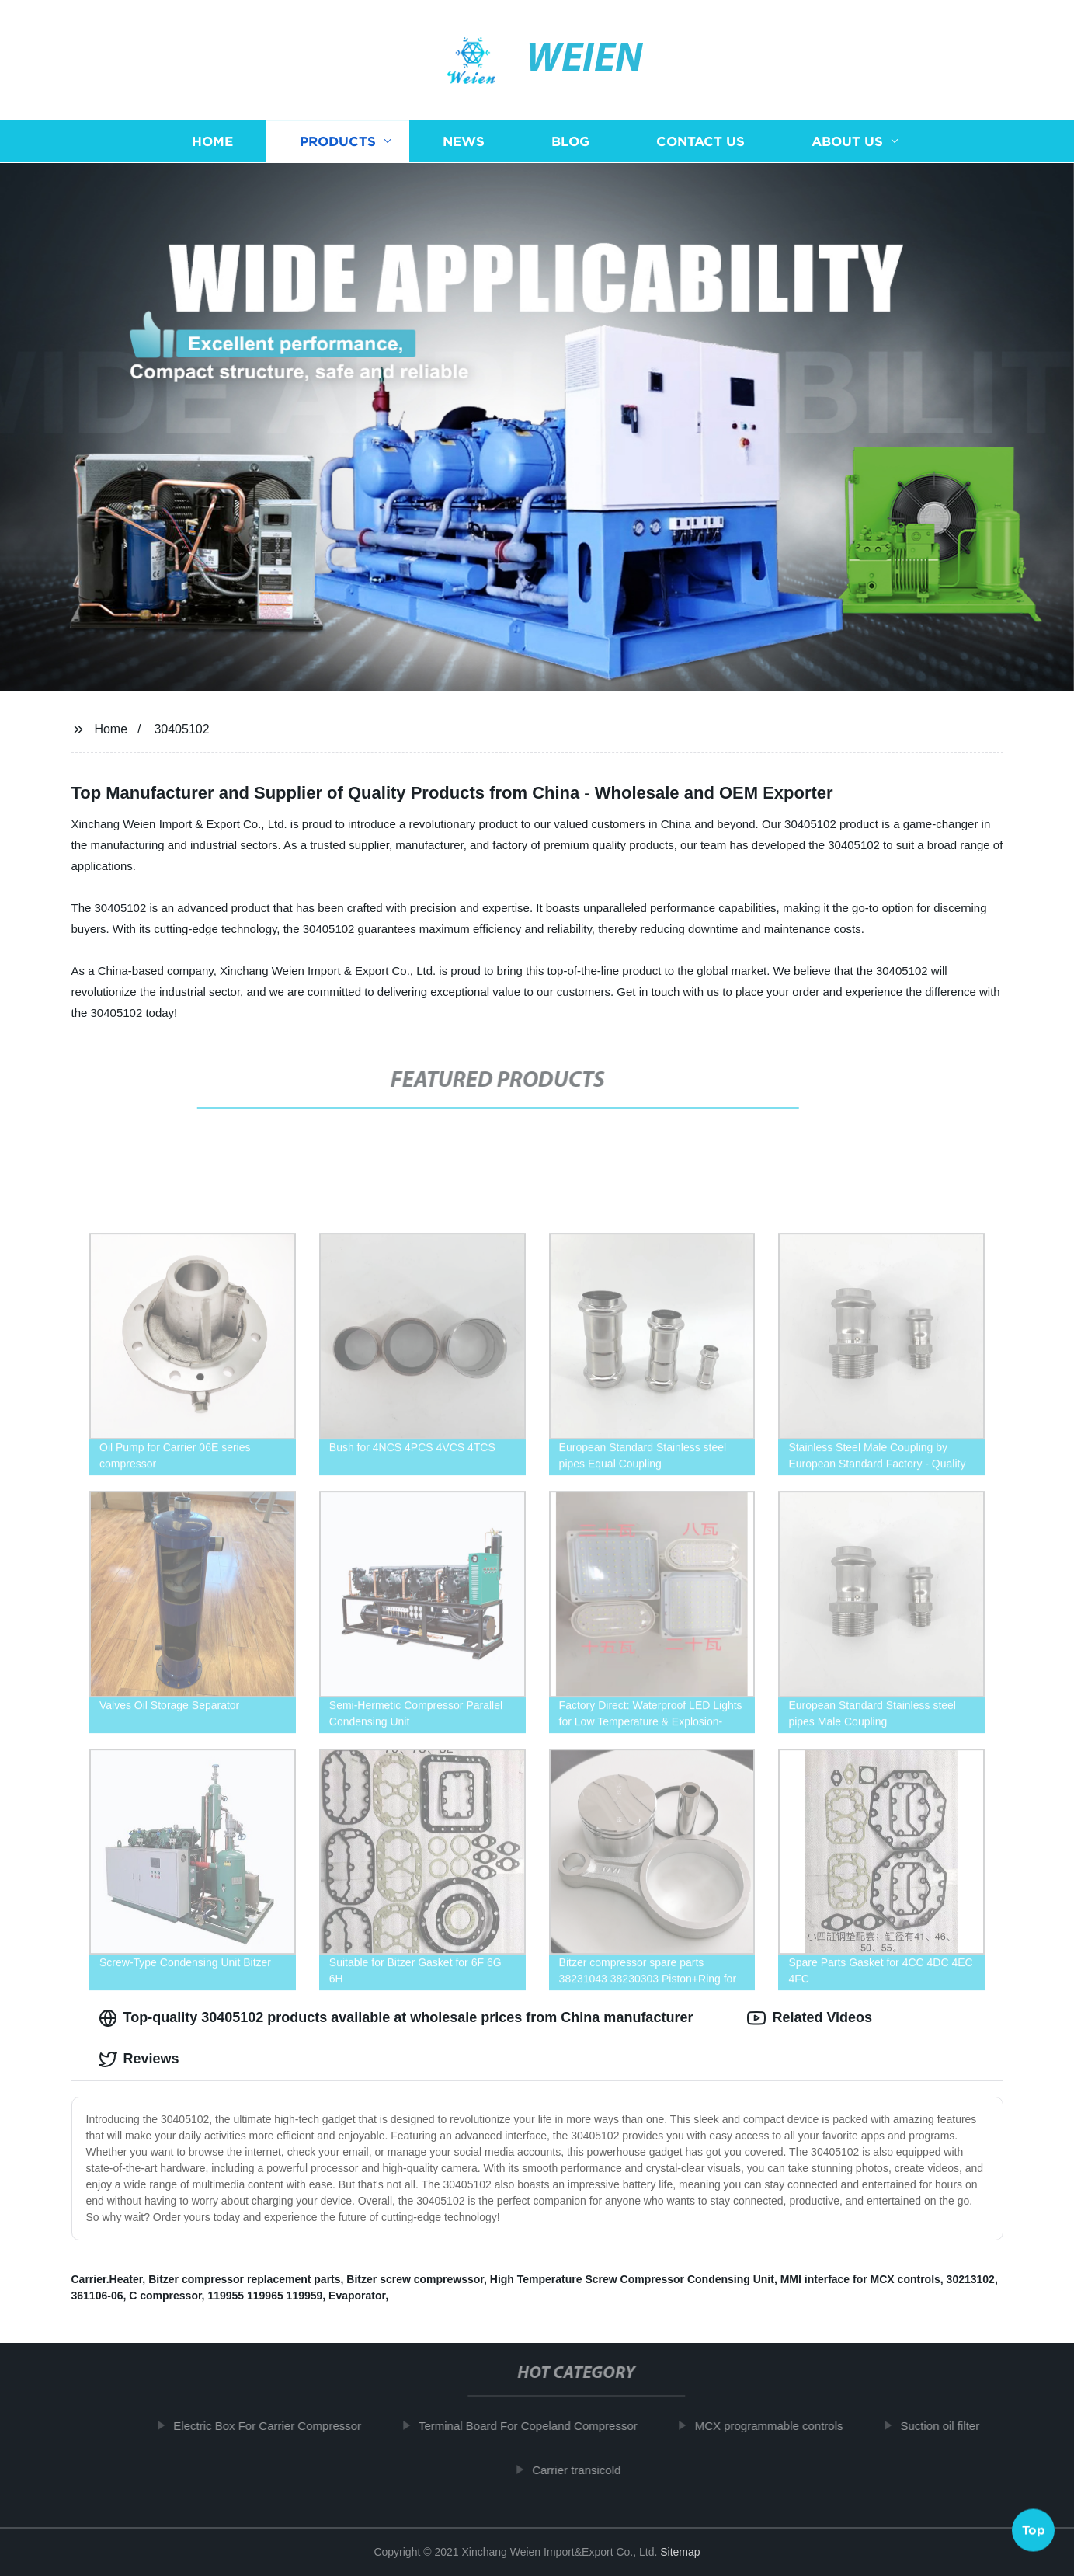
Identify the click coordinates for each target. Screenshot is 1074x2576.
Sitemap (680, 2552)
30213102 (971, 2279)
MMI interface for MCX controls (860, 2279)
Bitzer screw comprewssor (415, 2279)
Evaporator (356, 2295)
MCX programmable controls (778, 2425)
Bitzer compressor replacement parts (244, 2279)
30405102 (181, 729)
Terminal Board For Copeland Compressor (537, 2425)
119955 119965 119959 (264, 2295)
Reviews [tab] (139, 2059)
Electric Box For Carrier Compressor (276, 2425)
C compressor (165, 2295)
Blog (570, 141)
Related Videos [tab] (809, 2018)
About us (847, 141)
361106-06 (97, 2295)
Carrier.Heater (107, 2279)
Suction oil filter (949, 2425)
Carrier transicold (585, 2470)
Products (338, 141)
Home (212, 141)
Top (1033, 2533)
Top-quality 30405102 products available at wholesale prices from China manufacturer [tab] (396, 2018)
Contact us (700, 141)
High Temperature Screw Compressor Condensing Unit (632, 2279)
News (464, 141)
